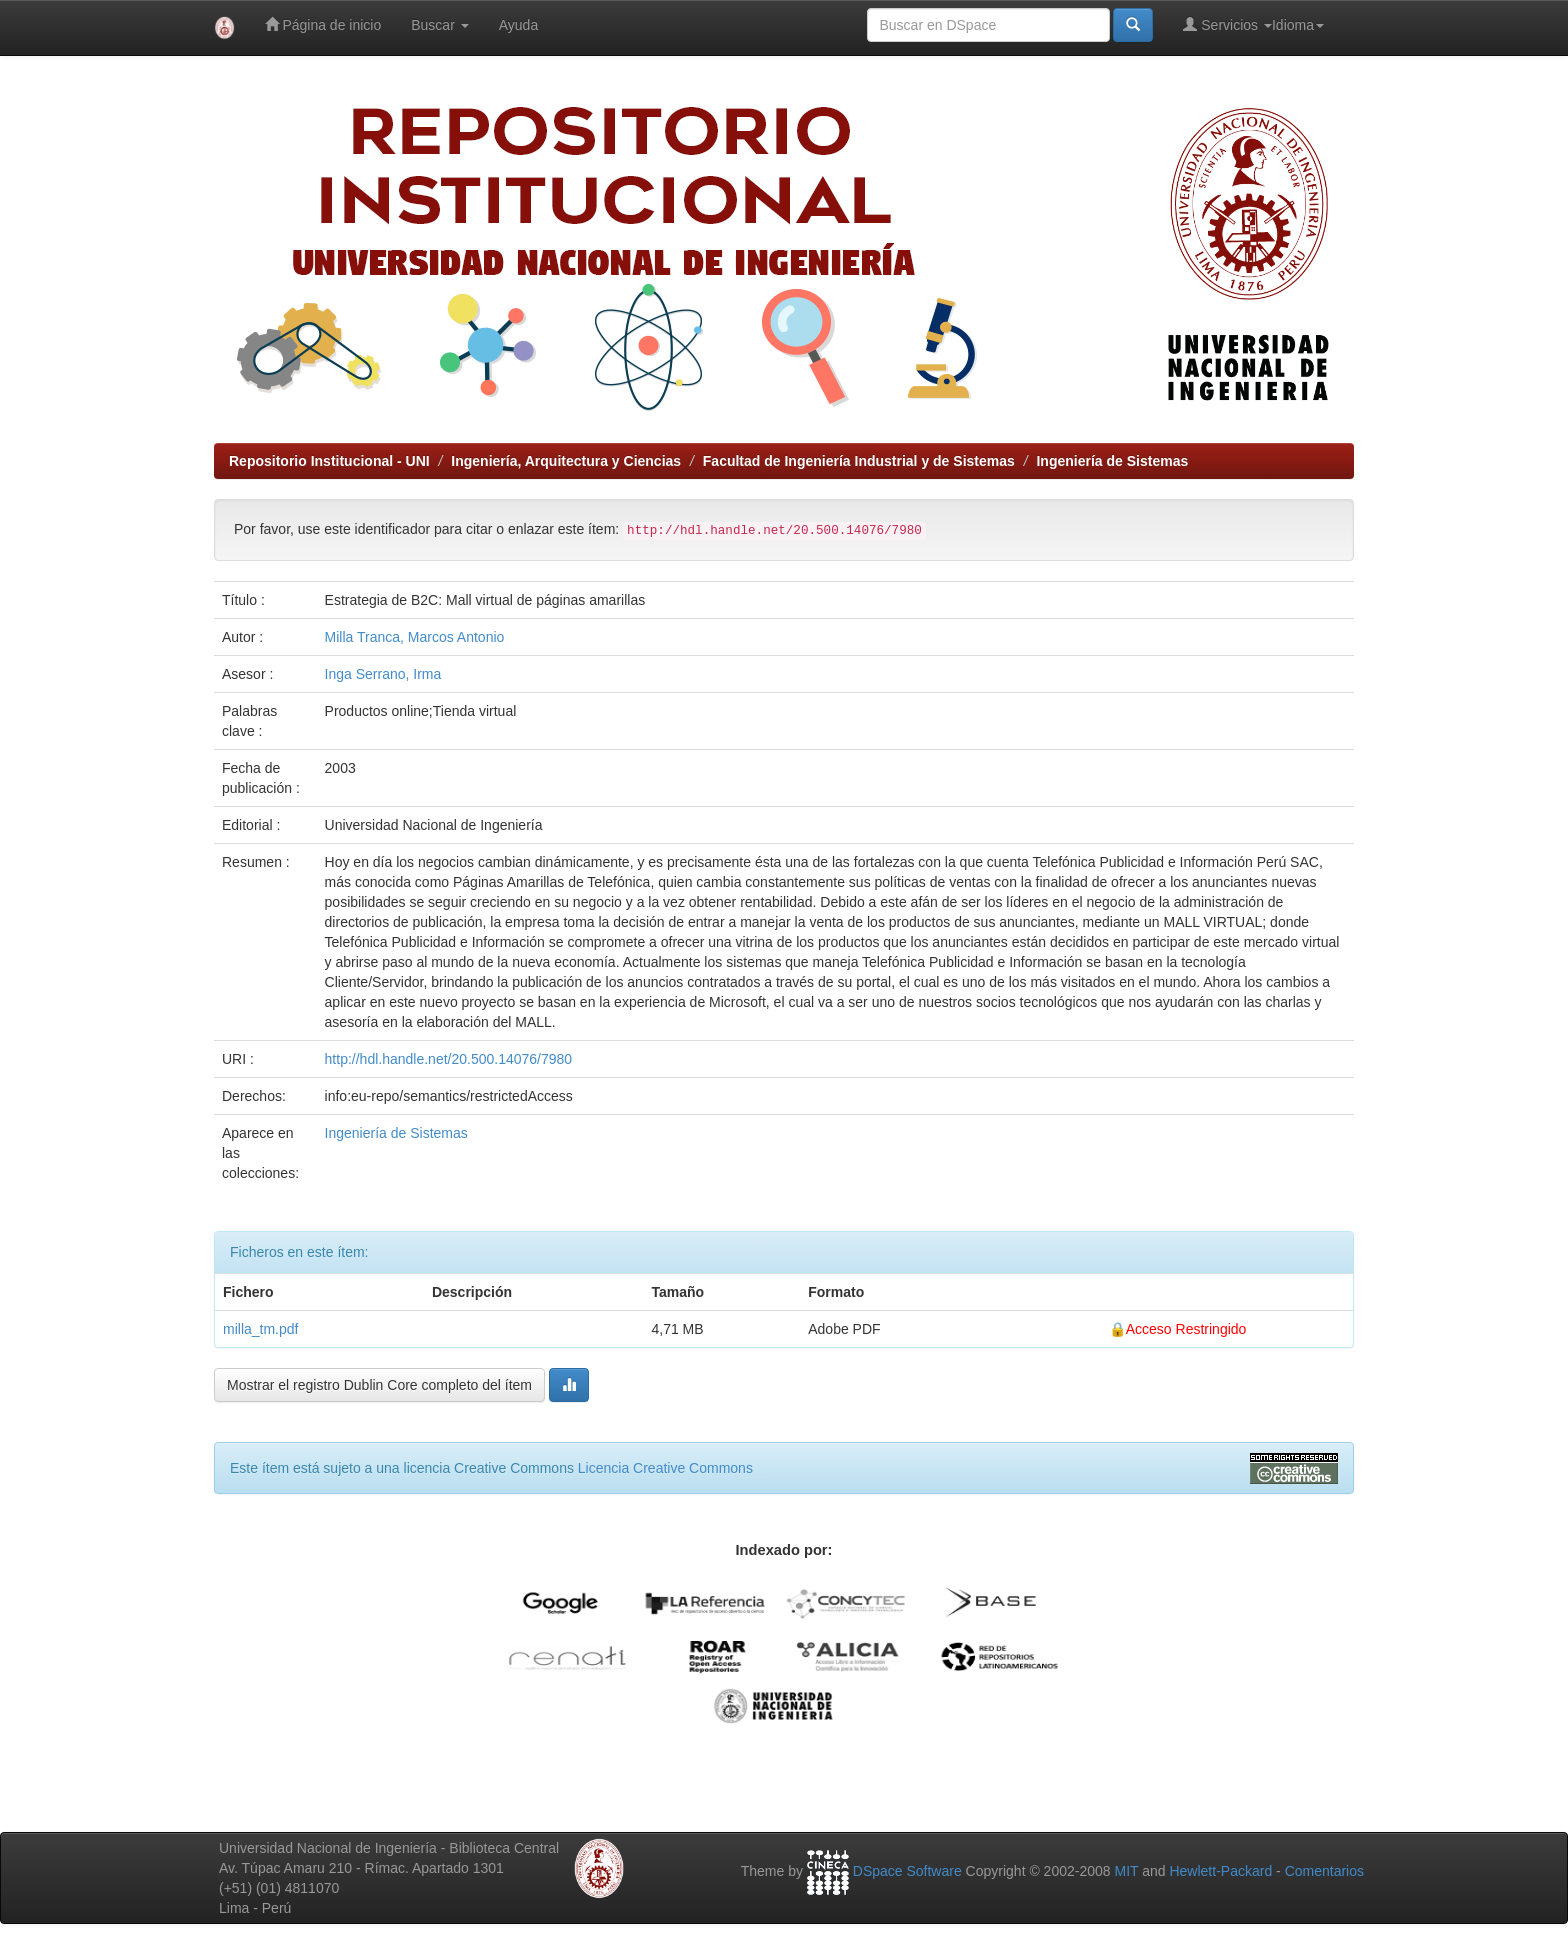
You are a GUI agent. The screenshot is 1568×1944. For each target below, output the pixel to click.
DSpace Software (907, 1871)
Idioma (1298, 25)
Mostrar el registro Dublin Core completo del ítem (379, 1385)
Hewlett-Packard (1220, 1871)
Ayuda (518, 25)
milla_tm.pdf (260, 1329)
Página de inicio (323, 24)
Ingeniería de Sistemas (1112, 461)
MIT (1126, 1871)
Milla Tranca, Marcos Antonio (415, 637)
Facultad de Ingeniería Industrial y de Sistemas (859, 461)
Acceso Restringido (1186, 1329)
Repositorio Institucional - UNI (329, 461)
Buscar (439, 25)
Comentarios (1324, 1871)
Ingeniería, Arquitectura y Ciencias (566, 461)
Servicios (1227, 24)
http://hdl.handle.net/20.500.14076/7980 (449, 1059)
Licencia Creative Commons (665, 1468)
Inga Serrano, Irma (383, 674)
